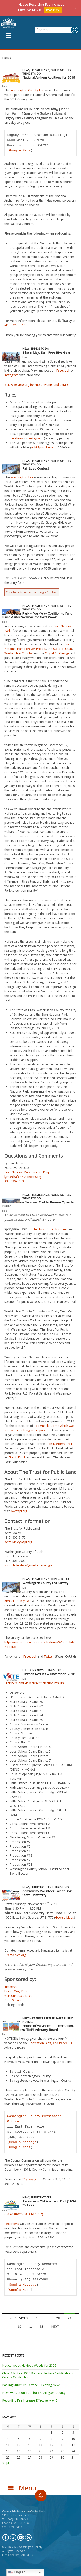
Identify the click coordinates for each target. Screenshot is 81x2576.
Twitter (49, 1656)
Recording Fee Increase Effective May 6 (29, 2400)
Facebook (63, 370)
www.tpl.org (19, 1511)
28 (58, 2318)
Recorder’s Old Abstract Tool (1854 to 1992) (49, 2203)
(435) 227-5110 (14, 325)
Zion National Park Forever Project (28, 1172)
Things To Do (31, 73)
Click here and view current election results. (34, 1683)
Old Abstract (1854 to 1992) (23, 2214)
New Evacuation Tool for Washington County (33, 2393)
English (16, 2572)
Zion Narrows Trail (59, 1444)
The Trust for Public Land (50, 1229)
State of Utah (62, 649)
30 (19, 2327)
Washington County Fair (27, 90)
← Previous (19, 2318)
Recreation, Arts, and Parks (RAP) (52, 2043)
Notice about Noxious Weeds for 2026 (29, 2365)
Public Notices (61, 70)
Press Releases (40, 70)
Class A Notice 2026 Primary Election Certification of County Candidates (38, 2375)
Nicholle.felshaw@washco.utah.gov (28, 1565)
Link (4, 86)
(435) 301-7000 (20, 2523)
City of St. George (57, 653)
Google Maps (19, 151)
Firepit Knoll (16, 1457)
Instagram (11, 375)
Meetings (28, 2018)
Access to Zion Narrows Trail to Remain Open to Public (38, 1204)
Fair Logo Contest (35, 468)
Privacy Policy (10, 2555)
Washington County (18, 653)
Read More (53, 10)
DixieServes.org (15, 1955)
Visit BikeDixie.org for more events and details (36, 385)
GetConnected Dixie (18, 1996)
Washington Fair (22, 477)
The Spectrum (32, 2179)
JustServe (10, 1987)
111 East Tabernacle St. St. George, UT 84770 (16, 2517)
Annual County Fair (17, 1601)
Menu (21, 2487)
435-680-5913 (14, 1181)
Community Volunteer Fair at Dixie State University (47, 1893)
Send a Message (22, 2142)
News (25, 70)
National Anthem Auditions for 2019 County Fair (38, 79)
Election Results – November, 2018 (48, 1674)
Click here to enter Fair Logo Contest (32, 592)
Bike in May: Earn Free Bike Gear (46, 352)
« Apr (5, 2463)
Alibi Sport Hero (42, 447)
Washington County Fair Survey (45, 1583)
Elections (29, 1670)
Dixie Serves (12, 2000)
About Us (27, 2555)
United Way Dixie (16, 1991)
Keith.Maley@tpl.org (18, 1542)
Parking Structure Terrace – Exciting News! (31, 2385)
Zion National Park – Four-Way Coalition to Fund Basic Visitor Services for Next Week (37, 615)
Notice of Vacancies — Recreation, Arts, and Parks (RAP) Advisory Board (38, 2027)
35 (41, 2327)
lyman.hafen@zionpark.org (22, 1177)
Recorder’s (11, 2224)
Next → (57, 2327)
